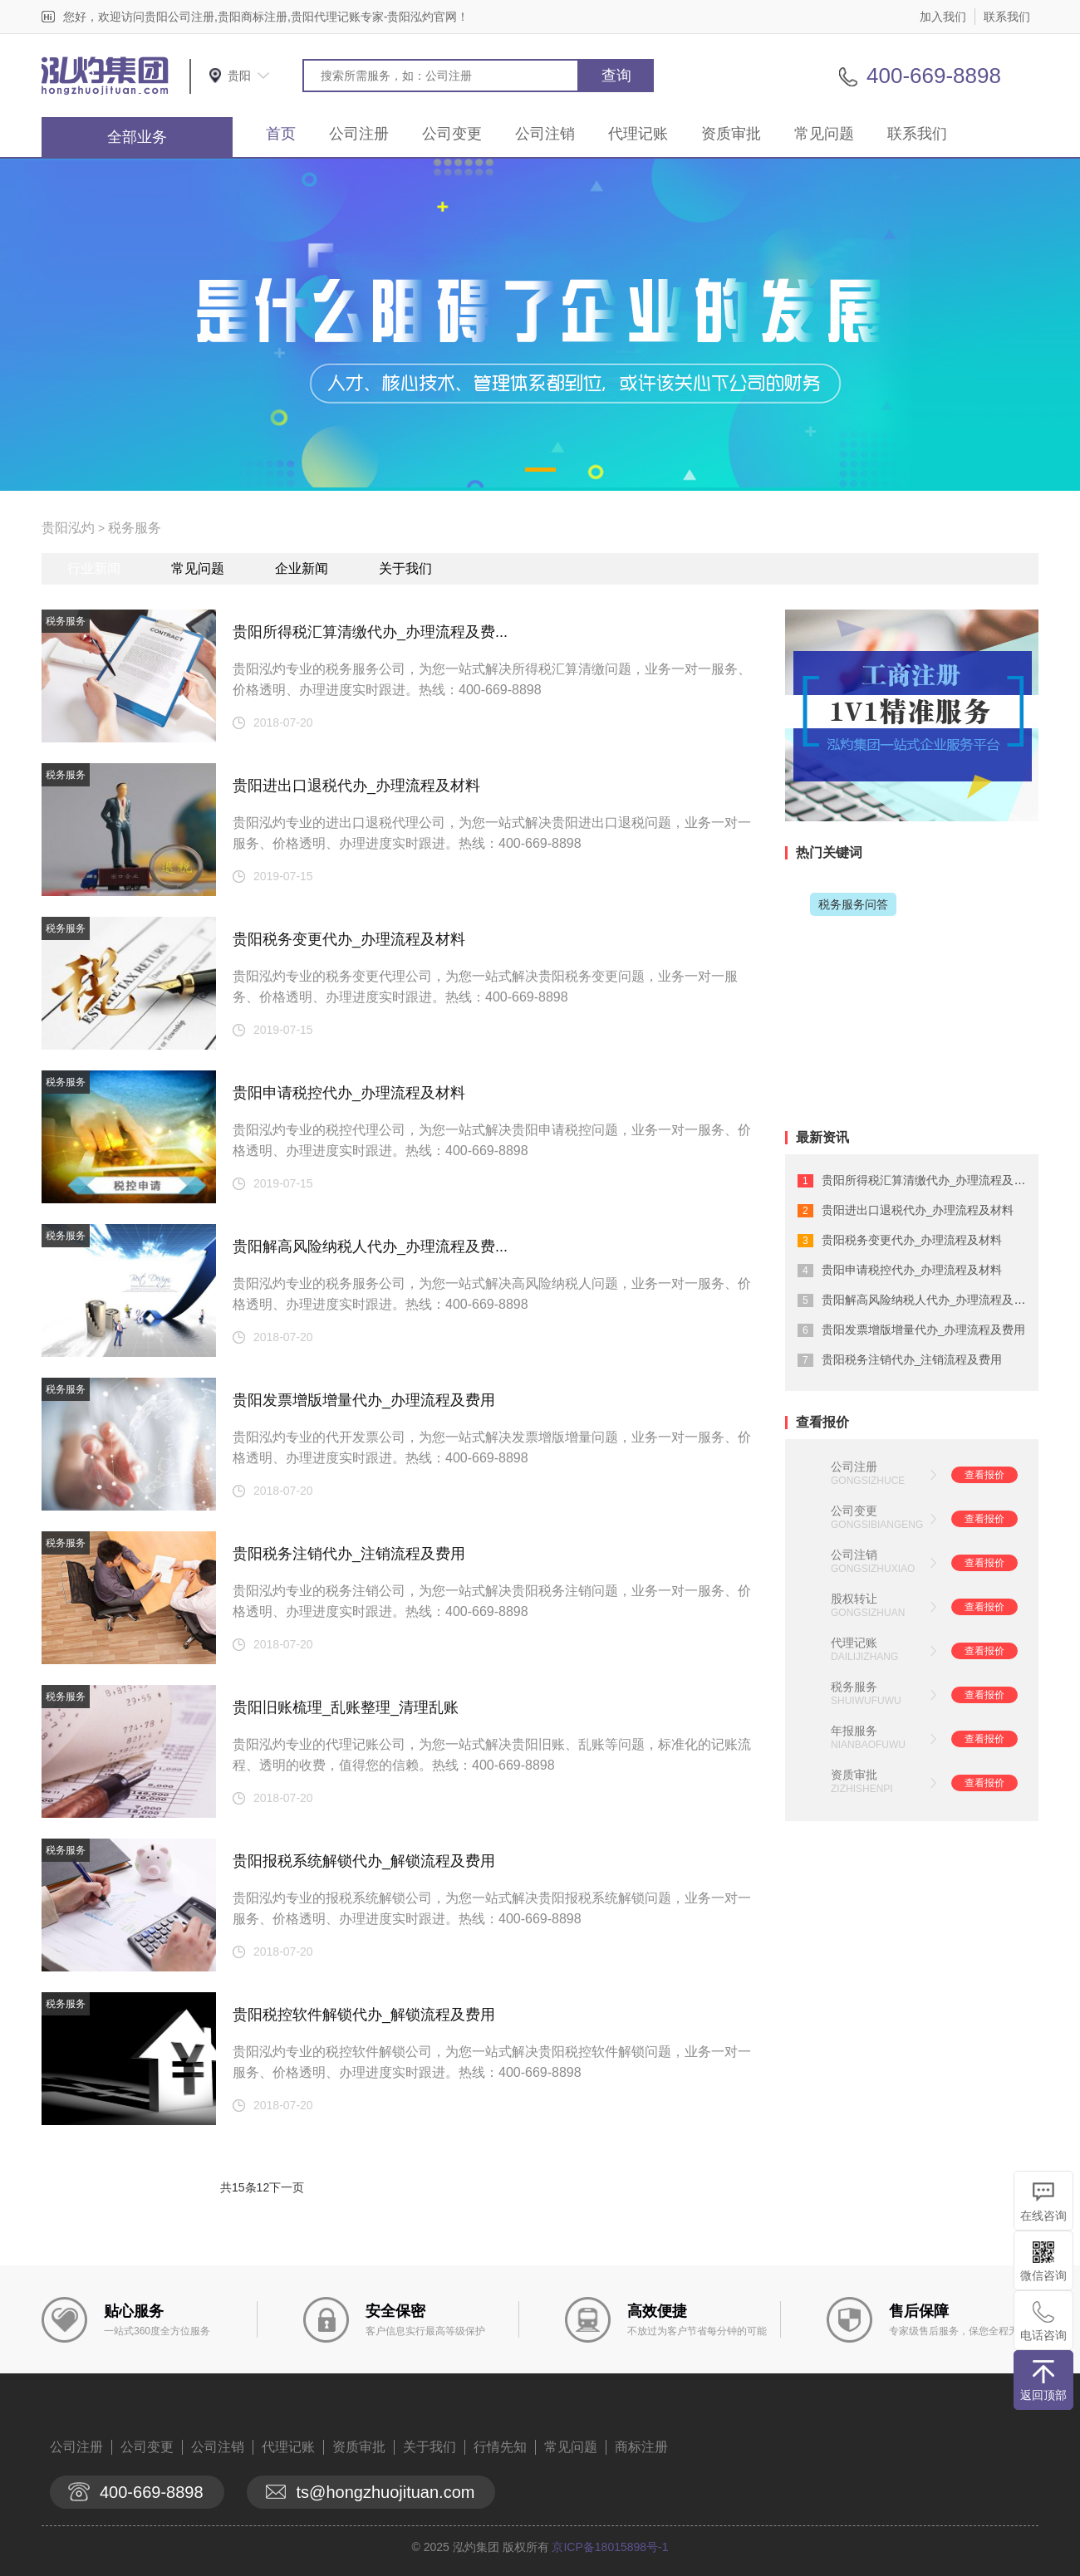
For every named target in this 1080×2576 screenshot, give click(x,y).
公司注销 (545, 133)
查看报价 (984, 1475)
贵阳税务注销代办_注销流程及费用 (349, 1553)
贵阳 (239, 75)
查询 (616, 75)
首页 (281, 133)
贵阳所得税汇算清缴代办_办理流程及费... (370, 632)
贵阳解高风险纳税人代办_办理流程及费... (370, 1246)
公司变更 (452, 133)
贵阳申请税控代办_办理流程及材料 (349, 1093)
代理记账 (638, 133)
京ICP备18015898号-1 (610, 2547)
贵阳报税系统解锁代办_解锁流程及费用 (364, 1861)
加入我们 (943, 16)
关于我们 (405, 568)
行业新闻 (93, 568)
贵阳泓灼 (68, 528)
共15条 (238, 2187)
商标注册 (641, 2447)
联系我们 (1007, 16)
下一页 (286, 2187)
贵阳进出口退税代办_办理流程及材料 (356, 785)
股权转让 (854, 1598)
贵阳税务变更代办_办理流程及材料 (349, 939)
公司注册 (359, 133)
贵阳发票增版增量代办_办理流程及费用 (364, 1400)
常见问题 (824, 133)
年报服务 (854, 1730)
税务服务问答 (853, 904)
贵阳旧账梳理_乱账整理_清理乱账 (346, 1707)
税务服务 (134, 528)
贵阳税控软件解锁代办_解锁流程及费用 (364, 2014)
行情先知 (500, 2447)
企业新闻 (301, 568)
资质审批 (731, 133)
